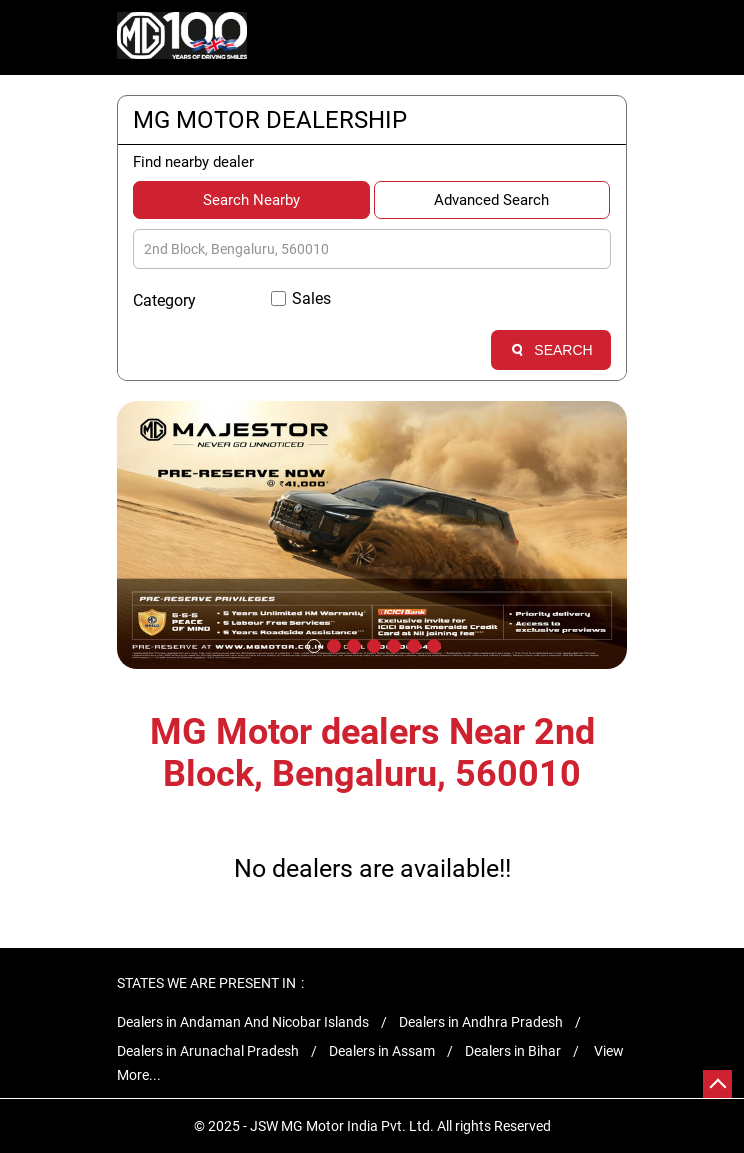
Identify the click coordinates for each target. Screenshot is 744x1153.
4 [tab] (372, 644)
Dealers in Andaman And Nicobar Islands (243, 1022)
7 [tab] (432, 644)
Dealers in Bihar (513, 1051)
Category (164, 300)
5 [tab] (392, 644)
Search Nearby (251, 200)
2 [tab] (332, 644)
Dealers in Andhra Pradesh (481, 1022)
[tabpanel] (372, 535)
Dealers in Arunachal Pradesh (208, 1051)
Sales (311, 298)
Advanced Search (491, 200)
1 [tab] (312, 644)
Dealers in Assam (382, 1051)
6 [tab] (412, 644)
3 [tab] (352, 644)
